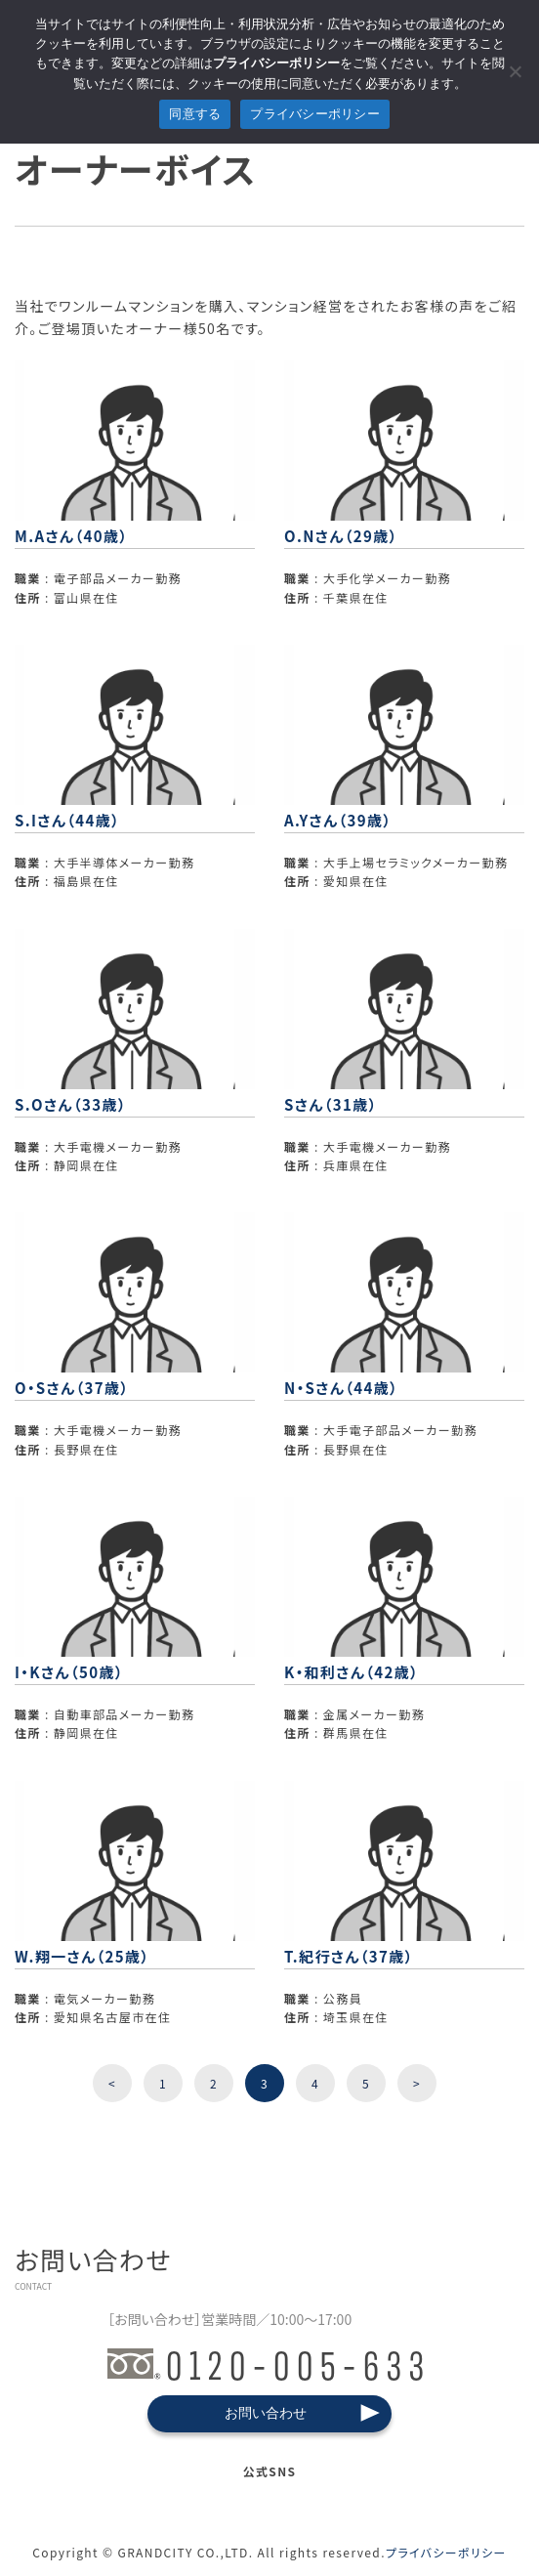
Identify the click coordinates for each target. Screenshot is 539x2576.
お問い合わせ (266, 2413)
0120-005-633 (269, 2362)
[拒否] (514, 71)
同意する (195, 113)
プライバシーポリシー (446, 2552)
